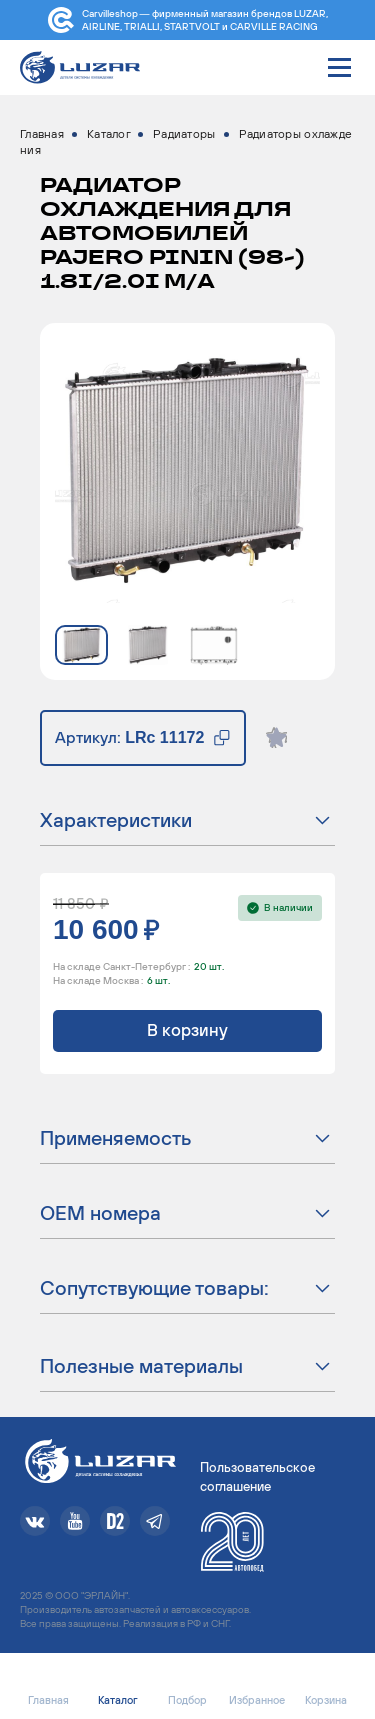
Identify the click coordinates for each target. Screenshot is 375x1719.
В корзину (187, 1030)
